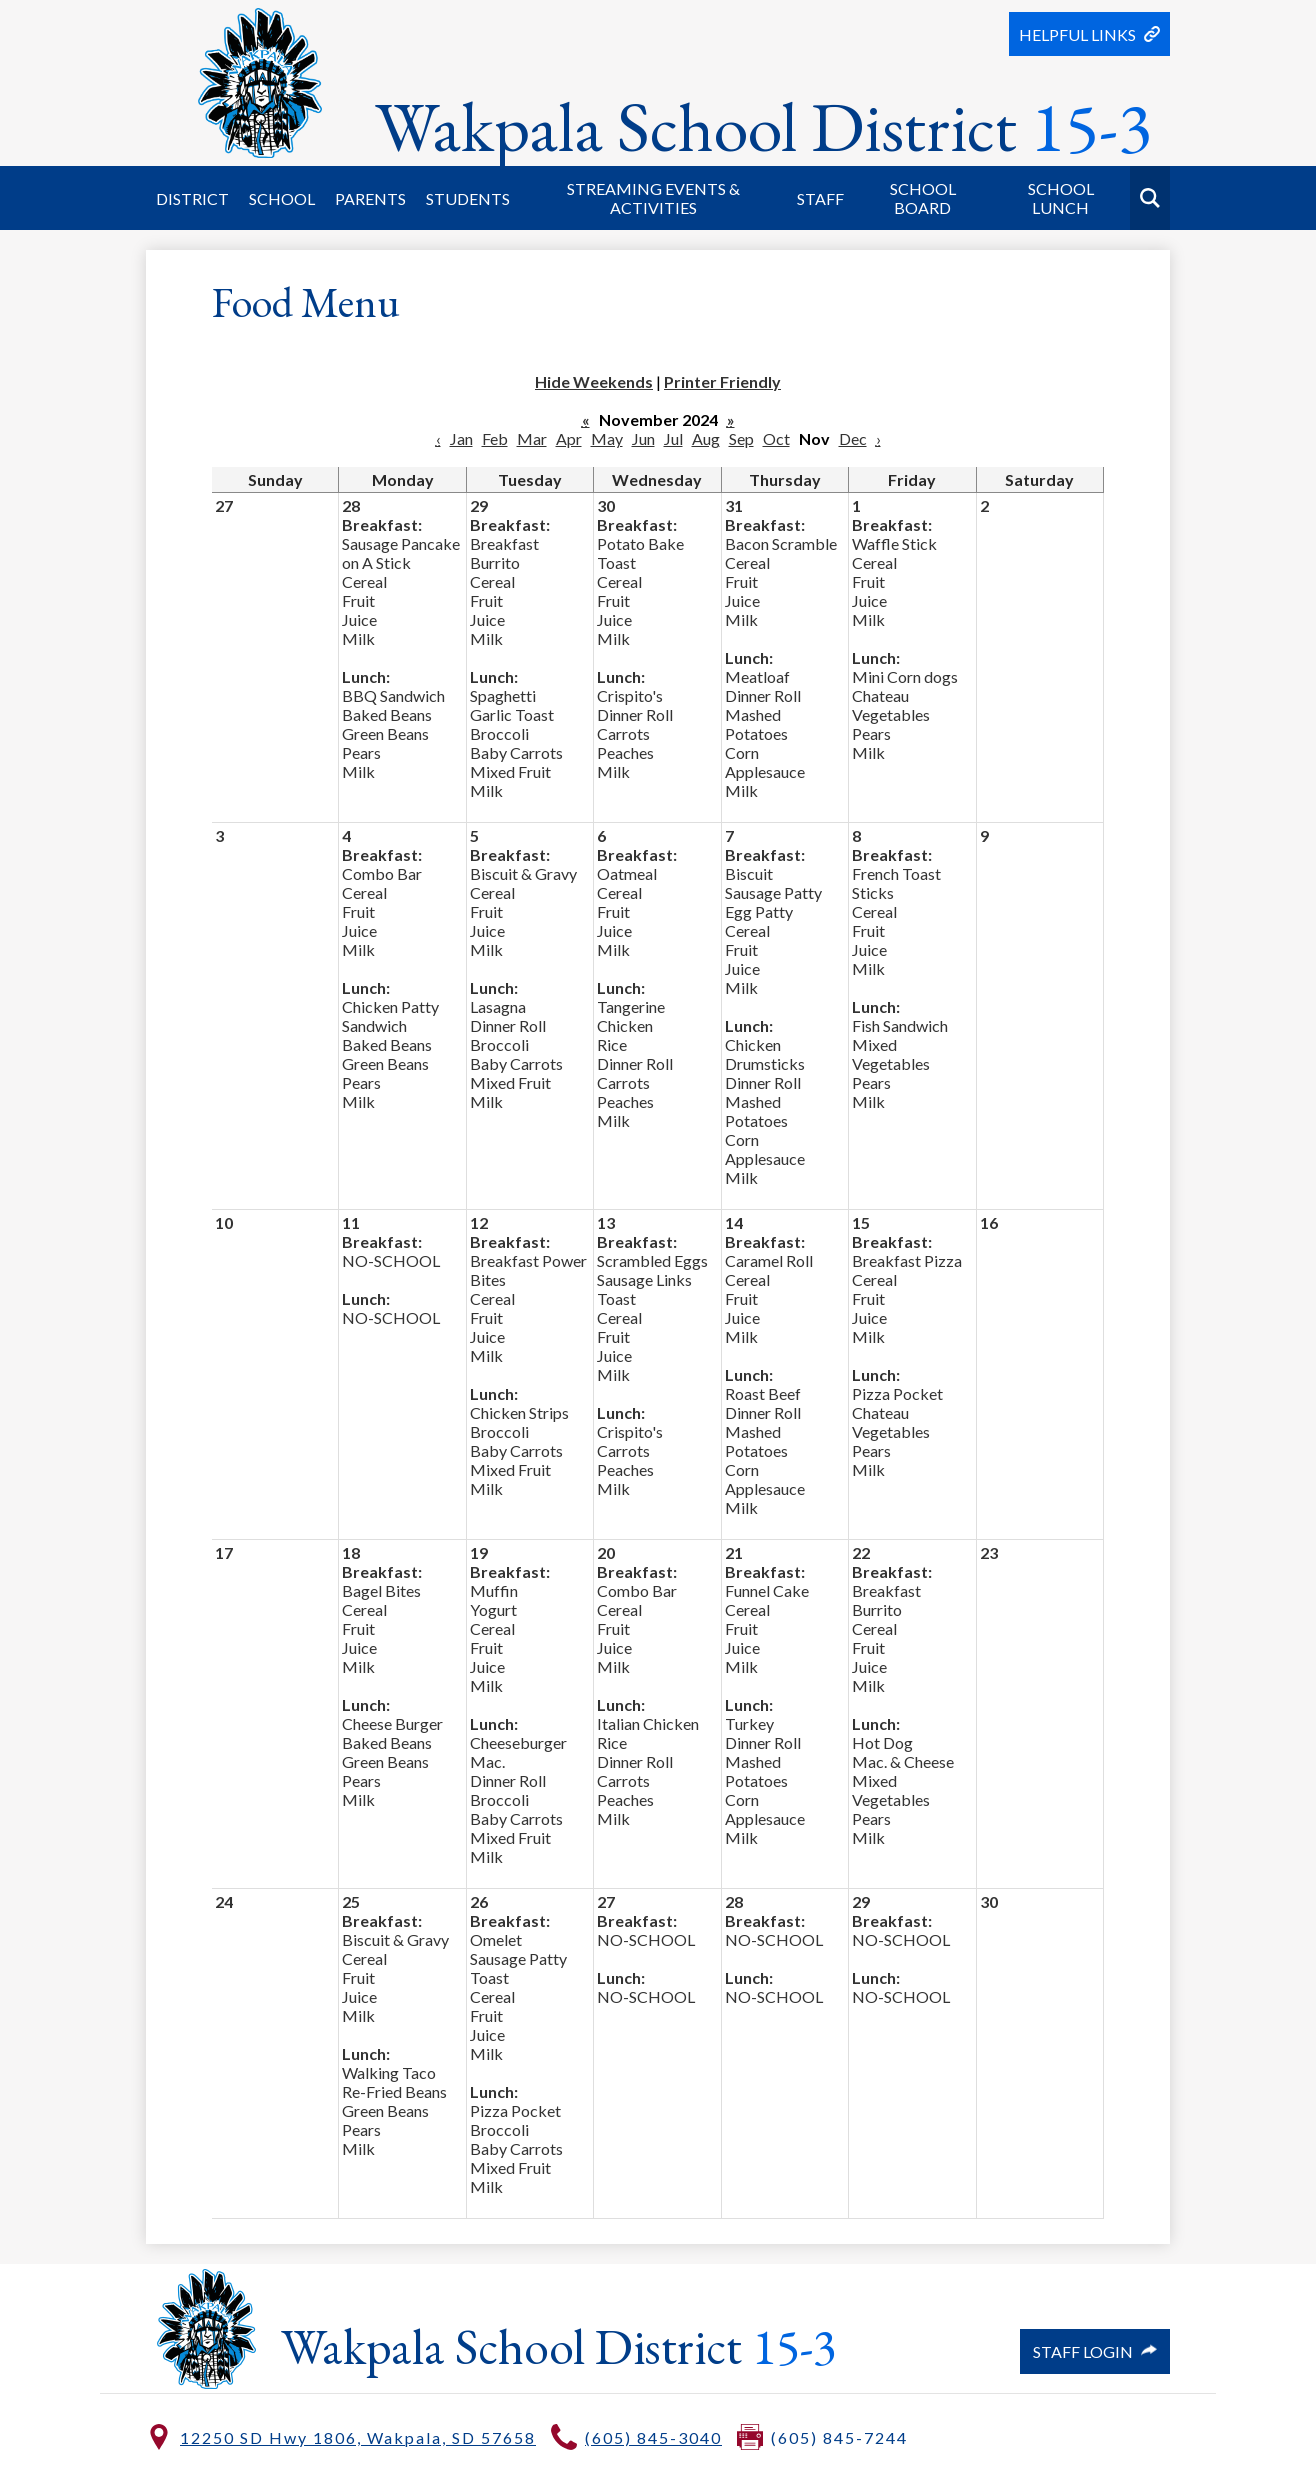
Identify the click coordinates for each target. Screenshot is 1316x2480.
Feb (495, 438)
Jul (673, 438)
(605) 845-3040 (653, 2437)
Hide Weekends (594, 381)
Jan (461, 438)
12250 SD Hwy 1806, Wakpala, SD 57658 (358, 2437)
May (607, 438)
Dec (853, 438)
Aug (706, 438)
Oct (776, 438)
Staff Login (1095, 2351)
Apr (569, 438)
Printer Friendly (722, 381)
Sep (741, 438)
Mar (532, 438)
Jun (643, 438)
